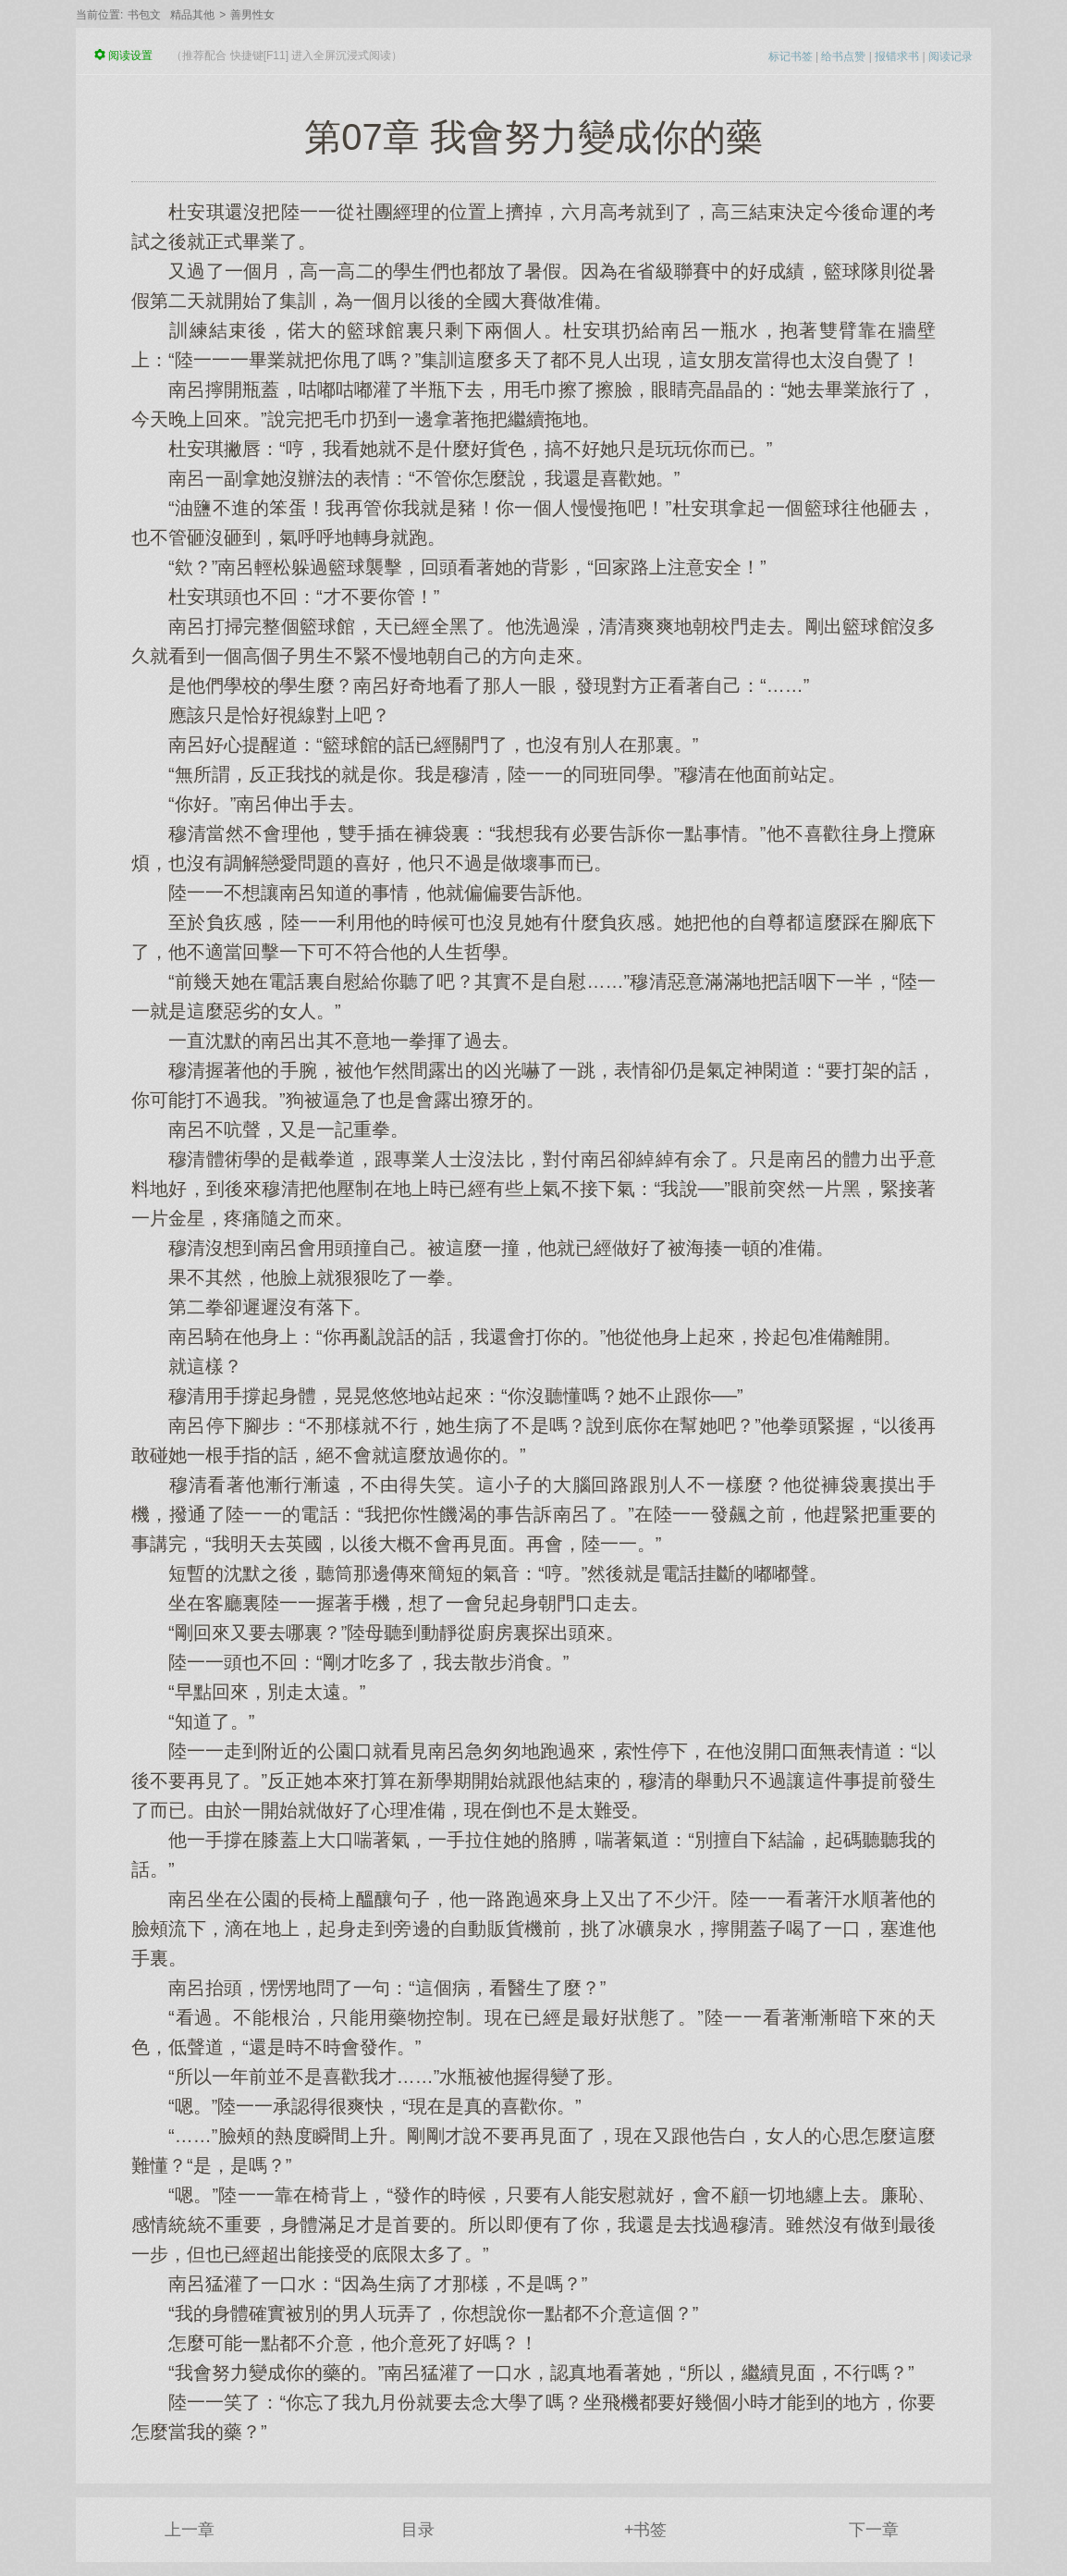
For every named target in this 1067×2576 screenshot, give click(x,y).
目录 (418, 2530)
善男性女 (252, 14)
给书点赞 (843, 56)
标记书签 (790, 56)
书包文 (144, 14)
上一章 (190, 2530)
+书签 (646, 2530)
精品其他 (192, 14)
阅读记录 (950, 56)
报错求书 (897, 56)
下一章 (874, 2530)
